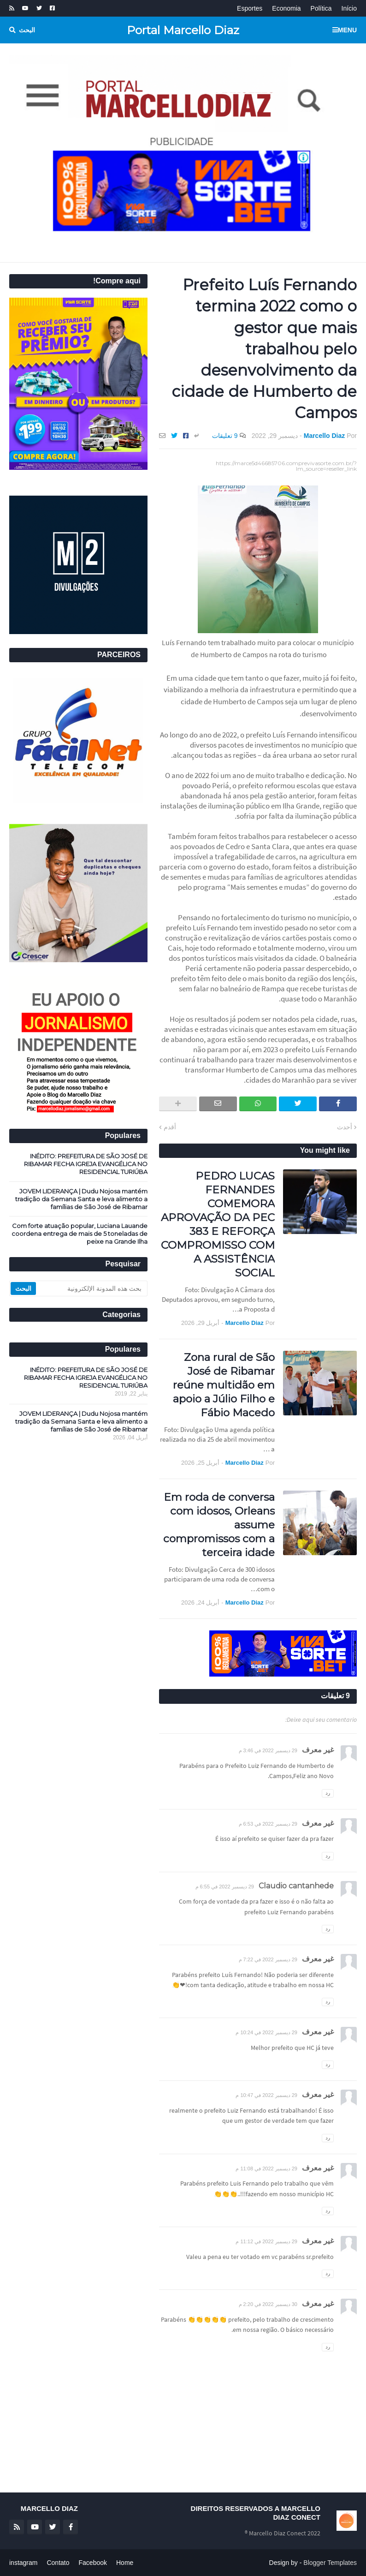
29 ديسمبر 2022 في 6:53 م (268, 1824)
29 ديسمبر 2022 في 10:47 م (266, 2095)
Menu (347, 30)
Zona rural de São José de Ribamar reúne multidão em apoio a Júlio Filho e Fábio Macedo (224, 1385)
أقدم (170, 1127)
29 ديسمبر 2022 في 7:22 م (268, 1959)
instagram (23, 2562)
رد (327, 1793)
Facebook (93, 2562)
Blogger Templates (330, 2562)
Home (124, 2562)
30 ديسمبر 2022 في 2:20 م (268, 2304)
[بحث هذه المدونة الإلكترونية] (91, 1288)
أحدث (344, 1127)
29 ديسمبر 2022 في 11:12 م (266, 2241)
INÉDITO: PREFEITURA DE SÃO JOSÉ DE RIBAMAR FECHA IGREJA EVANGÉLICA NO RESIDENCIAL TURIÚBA (86, 1163)
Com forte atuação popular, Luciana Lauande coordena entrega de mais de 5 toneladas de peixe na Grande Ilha (80, 1233)
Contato (58, 2562)
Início (349, 8)
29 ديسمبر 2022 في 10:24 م (266, 2032)
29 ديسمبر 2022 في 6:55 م (224, 1886)
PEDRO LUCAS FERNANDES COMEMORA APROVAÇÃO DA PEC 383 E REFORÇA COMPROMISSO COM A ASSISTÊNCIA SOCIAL (218, 1224)
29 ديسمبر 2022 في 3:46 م (268, 1750)
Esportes (249, 8)
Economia (286, 8)
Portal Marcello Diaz (183, 30)
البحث (27, 30)
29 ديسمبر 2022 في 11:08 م (266, 2168)
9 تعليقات (225, 435)
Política (321, 8)
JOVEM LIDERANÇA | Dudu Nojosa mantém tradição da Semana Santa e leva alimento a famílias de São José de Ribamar (81, 1198)
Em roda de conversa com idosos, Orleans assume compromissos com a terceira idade (219, 1525)
